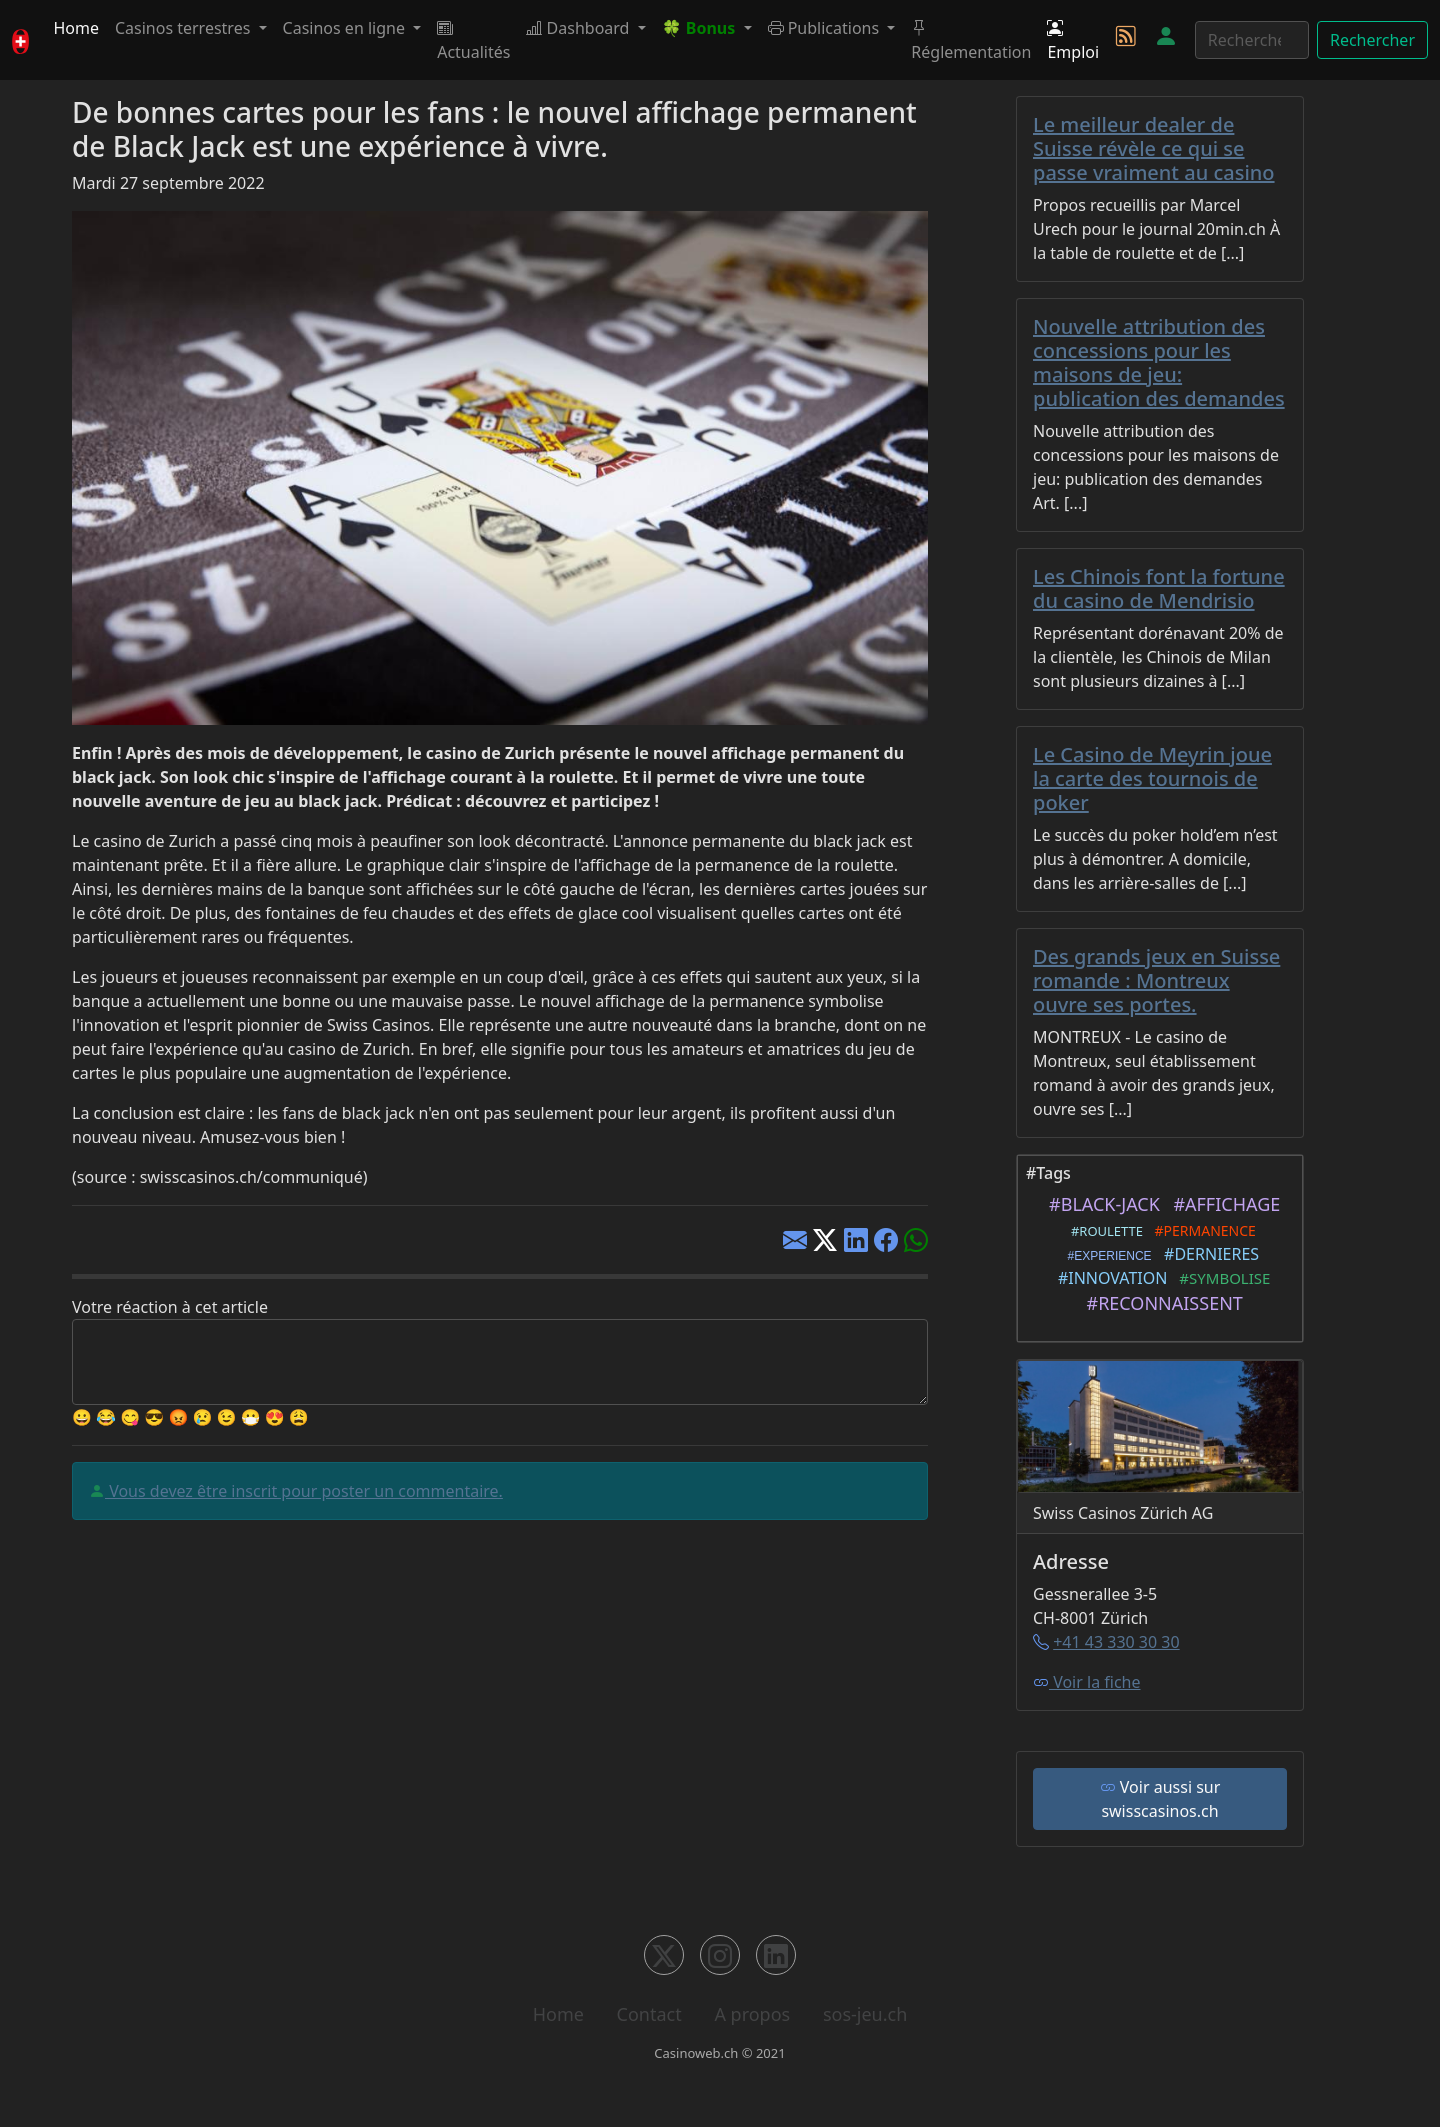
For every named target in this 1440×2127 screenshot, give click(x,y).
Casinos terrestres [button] (185, 28)
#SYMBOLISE (1221, 1278)
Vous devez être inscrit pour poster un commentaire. (304, 1491)
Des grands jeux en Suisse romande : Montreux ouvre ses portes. (1156, 980)
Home (76, 28)
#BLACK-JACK (1100, 1204)
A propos (752, 2014)
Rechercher (1372, 40)
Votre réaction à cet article (170, 1307)
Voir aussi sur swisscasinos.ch (1160, 1799)
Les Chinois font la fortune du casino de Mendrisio (1159, 588)
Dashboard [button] (579, 28)
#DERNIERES (1207, 1254)
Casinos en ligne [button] (346, 28)
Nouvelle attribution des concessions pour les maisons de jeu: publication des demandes (1159, 362)
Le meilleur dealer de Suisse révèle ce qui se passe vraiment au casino (1154, 148)
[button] (707, 28)
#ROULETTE (1103, 1231)
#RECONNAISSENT (1160, 1303)
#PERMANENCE (1201, 1230)
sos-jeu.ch (865, 2014)
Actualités (473, 40)
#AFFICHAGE (1222, 1204)
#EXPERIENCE (1106, 1256)
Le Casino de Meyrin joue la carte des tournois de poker (1152, 778)
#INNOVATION (1109, 1278)
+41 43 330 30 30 (1116, 1642)
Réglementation (971, 40)
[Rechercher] (1252, 40)
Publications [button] (826, 28)
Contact (649, 2014)
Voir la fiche (1087, 1682)
